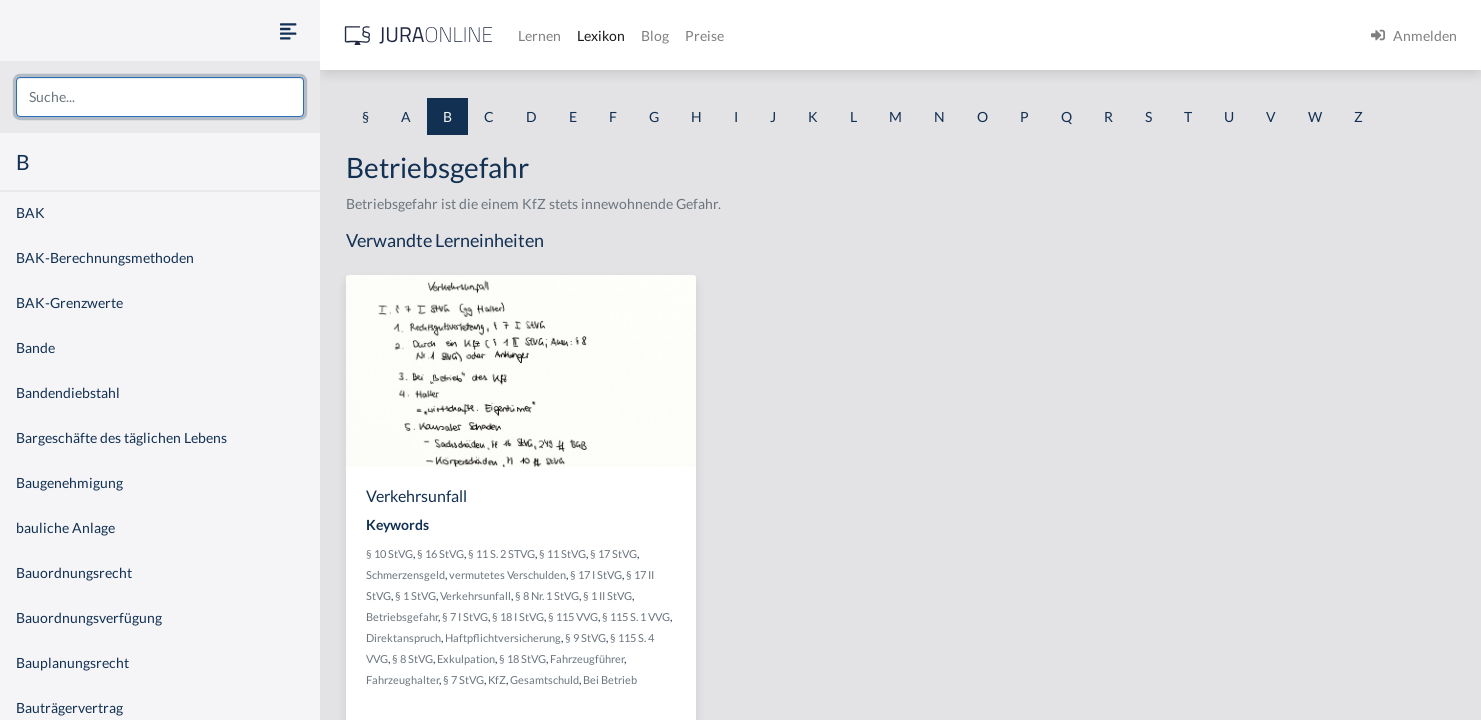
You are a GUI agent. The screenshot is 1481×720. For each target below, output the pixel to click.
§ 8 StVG (412, 658)
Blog (655, 35)
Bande (35, 347)
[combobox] (160, 97)
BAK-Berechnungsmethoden (105, 257)
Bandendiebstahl (68, 392)
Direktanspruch (403, 637)
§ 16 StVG (440, 553)
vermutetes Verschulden (507, 574)
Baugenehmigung (69, 482)
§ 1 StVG (415, 595)
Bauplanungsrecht (72, 662)
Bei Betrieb (610, 679)
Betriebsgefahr (402, 616)
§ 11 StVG (562, 553)
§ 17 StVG (613, 553)
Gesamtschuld (544, 679)
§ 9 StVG (585, 637)
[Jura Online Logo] (419, 35)
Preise (704, 35)
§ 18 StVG (522, 658)
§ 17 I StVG (596, 574)
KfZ (497, 679)
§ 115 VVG (573, 616)
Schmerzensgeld (405, 574)
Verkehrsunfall (475, 595)
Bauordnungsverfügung (89, 617)
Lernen (539, 35)
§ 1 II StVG (607, 595)
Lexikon (601, 35)
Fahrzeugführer (587, 658)
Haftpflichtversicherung (503, 637)
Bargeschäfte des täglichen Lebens (121, 437)
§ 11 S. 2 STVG (501, 553)
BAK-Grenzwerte (69, 302)
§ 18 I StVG (518, 616)
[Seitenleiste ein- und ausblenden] (288, 30)
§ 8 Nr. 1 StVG (547, 595)
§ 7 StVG (463, 679)
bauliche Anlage (65, 527)
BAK (30, 212)
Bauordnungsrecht (74, 572)
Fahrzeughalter (402, 679)
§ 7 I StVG (465, 616)
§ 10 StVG (389, 553)
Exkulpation (466, 658)
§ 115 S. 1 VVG (636, 616)
